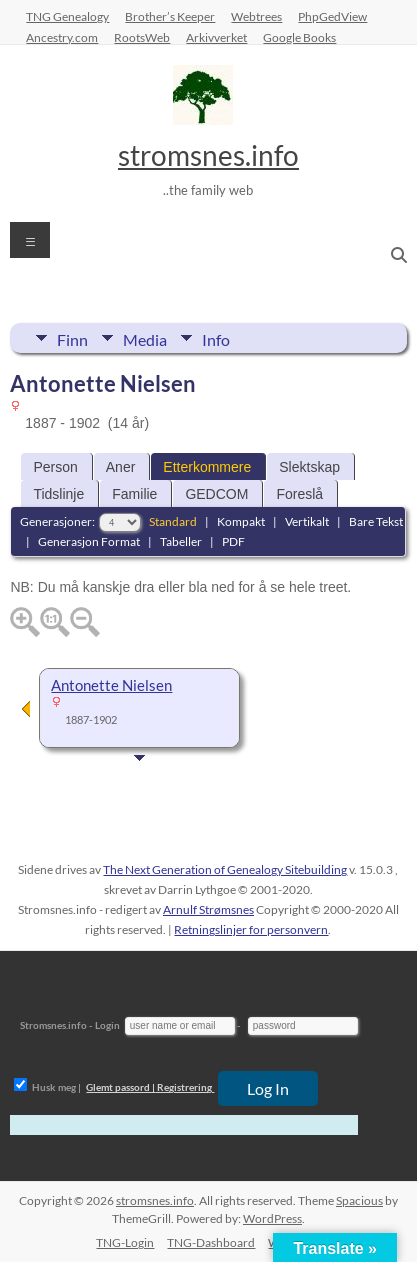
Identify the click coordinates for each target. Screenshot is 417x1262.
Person (55, 467)
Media (145, 338)
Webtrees (256, 16)
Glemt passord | (120, 1087)
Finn (72, 338)
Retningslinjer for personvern (251, 929)
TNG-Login (125, 1242)
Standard (173, 521)
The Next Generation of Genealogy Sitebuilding (225, 869)
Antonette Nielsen (111, 685)
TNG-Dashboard (211, 1242)
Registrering (184, 1087)
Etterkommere (207, 467)
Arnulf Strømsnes (208, 909)
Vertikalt (307, 521)
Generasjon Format (89, 541)
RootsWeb (142, 37)
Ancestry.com (62, 37)
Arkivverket (216, 37)
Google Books (299, 37)
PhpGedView (332, 16)
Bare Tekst (376, 521)
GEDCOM (216, 494)
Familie (134, 494)
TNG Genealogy (67, 16)
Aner (121, 467)
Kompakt (241, 521)
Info (216, 338)
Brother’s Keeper (170, 16)
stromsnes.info (208, 155)
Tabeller (181, 541)
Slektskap (309, 467)
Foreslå (299, 494)
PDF (233, 541)
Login (107, 1025)
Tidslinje (58, 494)
